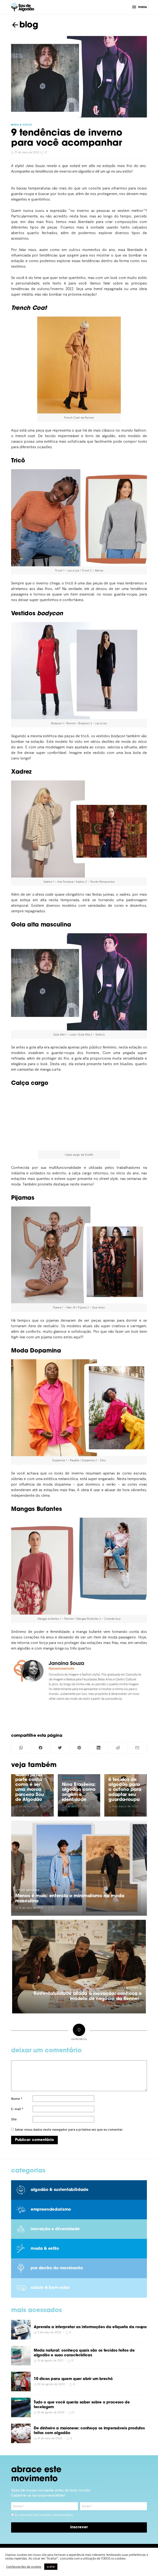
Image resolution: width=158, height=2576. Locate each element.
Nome (16, 2099)
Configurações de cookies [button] (23, 2567)
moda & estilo (21, 124)
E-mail (17, 2109)
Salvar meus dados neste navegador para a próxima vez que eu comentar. (69, 2129)
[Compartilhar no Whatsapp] (21, 1747)
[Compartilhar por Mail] (137, 1747)
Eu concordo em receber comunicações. (42, 2521)
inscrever (79, 2533)
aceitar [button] (51, 2566)
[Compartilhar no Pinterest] (79, 1747)
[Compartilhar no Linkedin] (98, 1747)
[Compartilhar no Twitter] (59, 1747)
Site (14, 2119)
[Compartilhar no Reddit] (117, 1747)
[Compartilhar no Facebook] (40, 1747)
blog (24, 25)
